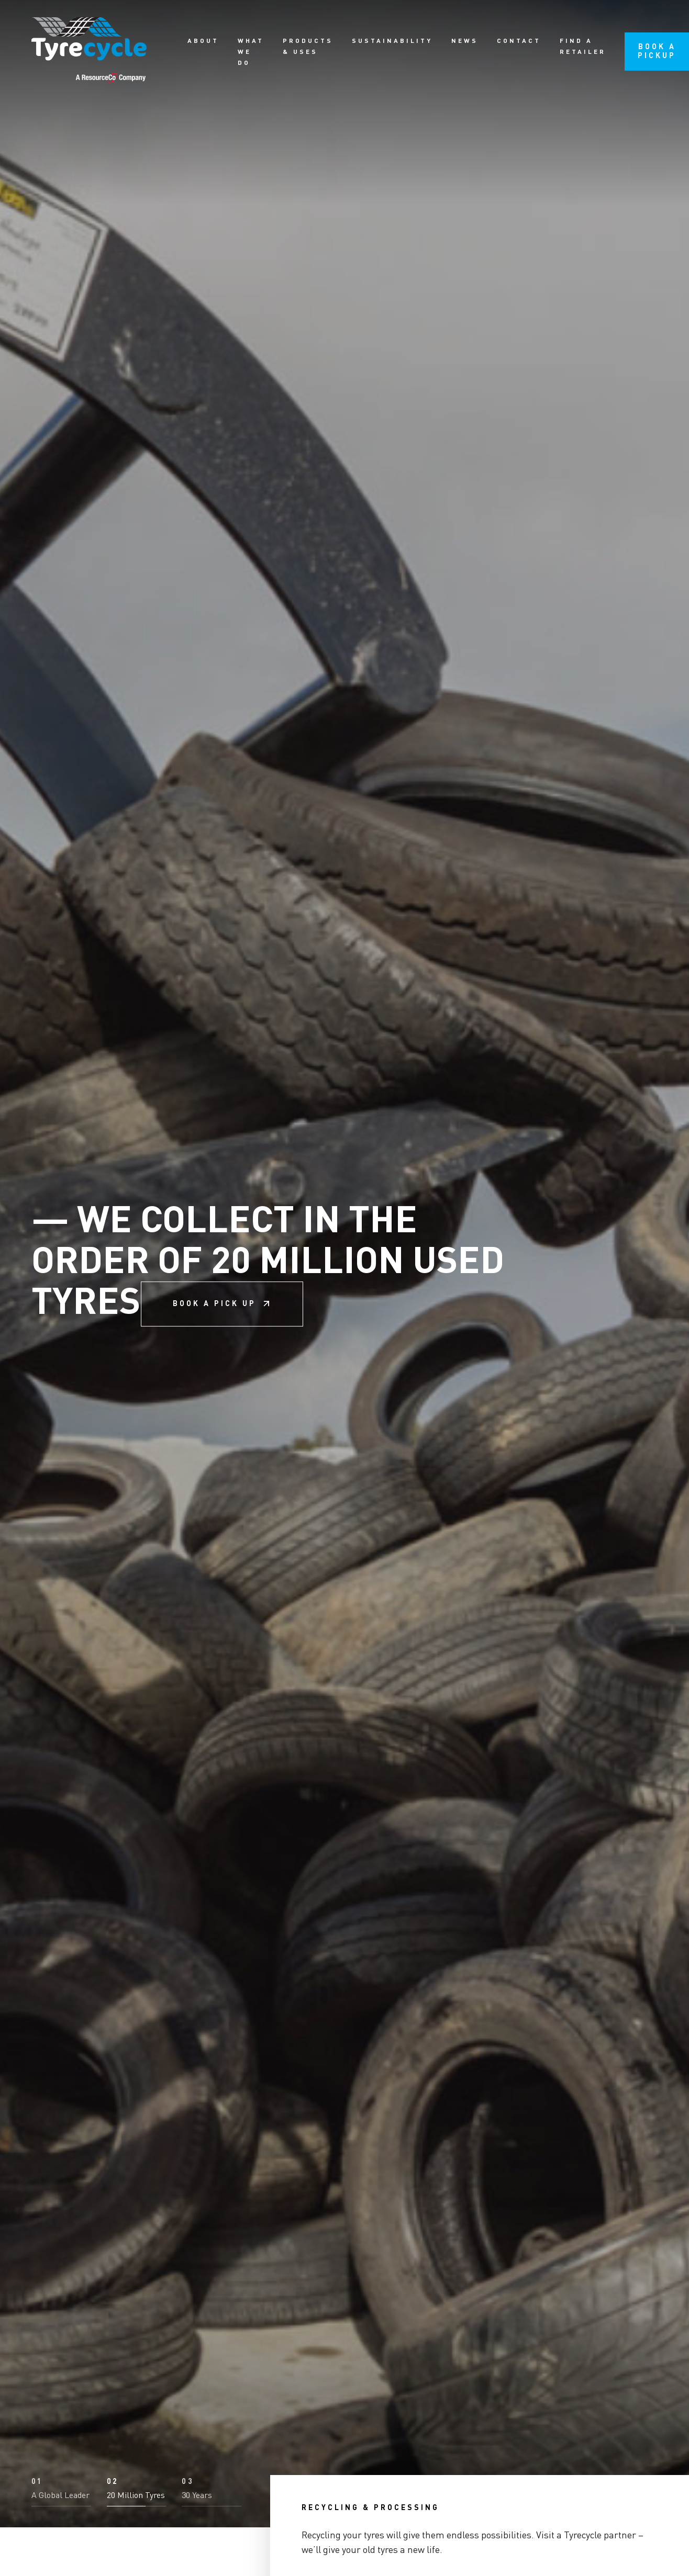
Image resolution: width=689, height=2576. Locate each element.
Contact (519, 41)
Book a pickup (657, 51)
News (464, 41)
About (203, 41)
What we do (251, 52)
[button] (61, 2541)
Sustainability (392, 41)
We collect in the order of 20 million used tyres (267, 1288)
